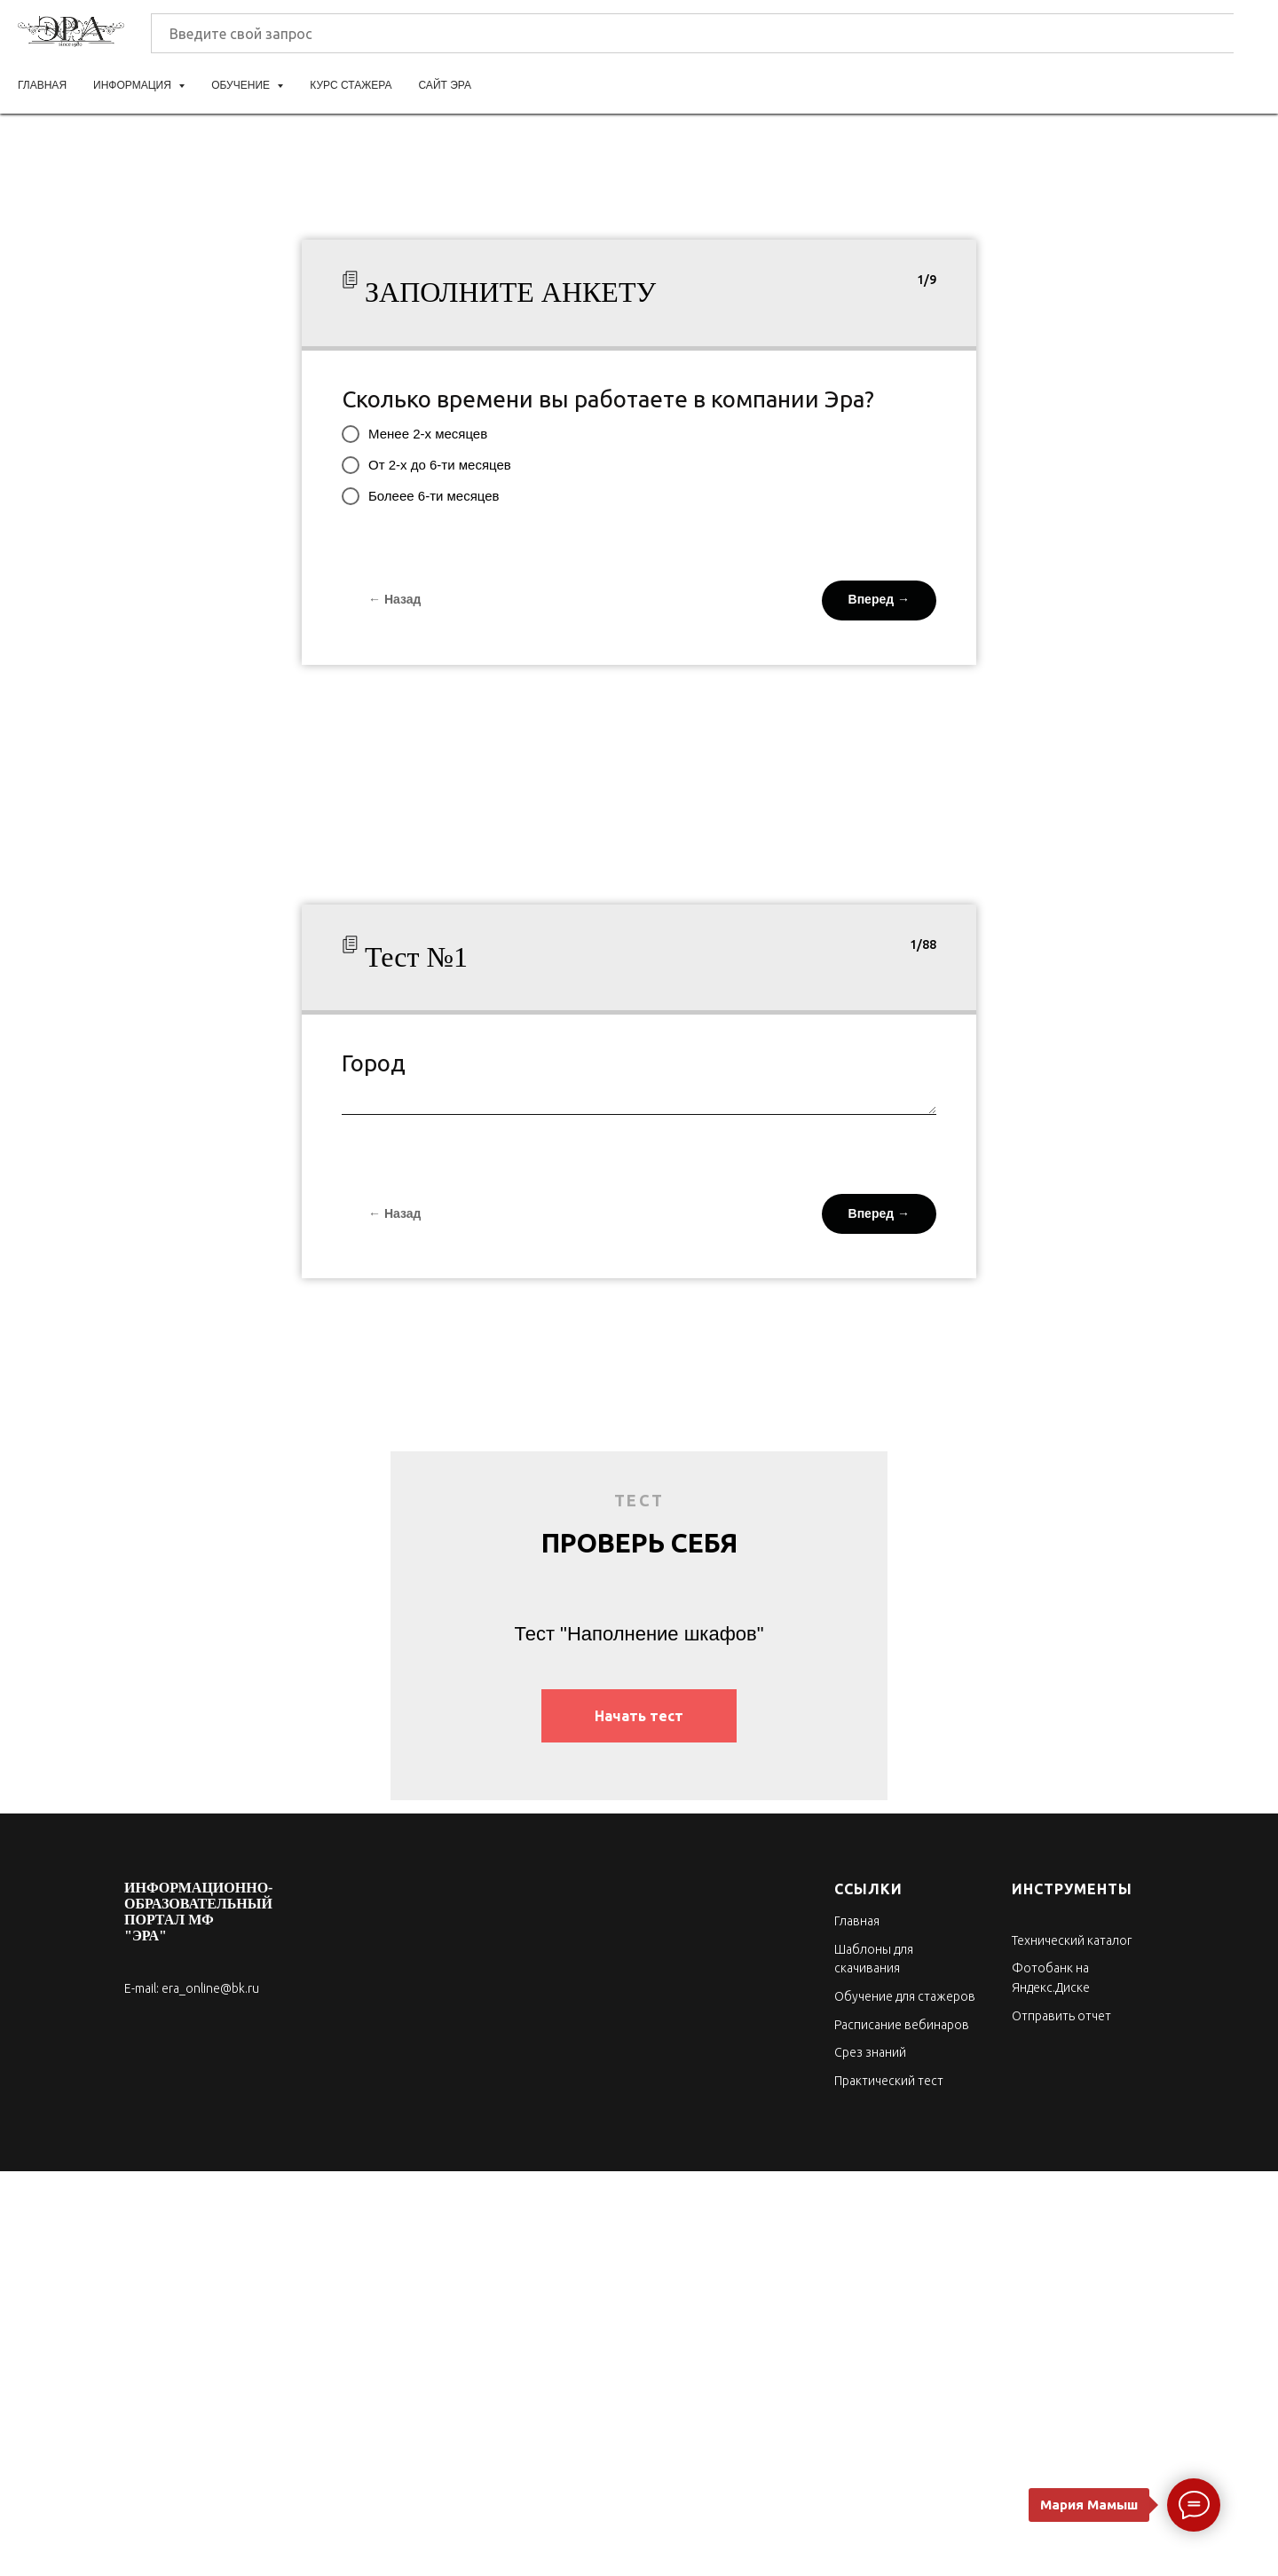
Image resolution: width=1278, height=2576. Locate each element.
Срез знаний (870, 2052)
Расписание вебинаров (901, 2025)
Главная (42, 85)
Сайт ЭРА (444, 85)
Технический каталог (1072, 1940)
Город (374, 1063)
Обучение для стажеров (904, 1996)
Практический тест (888, 2081)
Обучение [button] (241, 85)
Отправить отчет (1061, 2016)
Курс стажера (350, 85)
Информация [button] (133, 85)
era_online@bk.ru (210, 1988)
